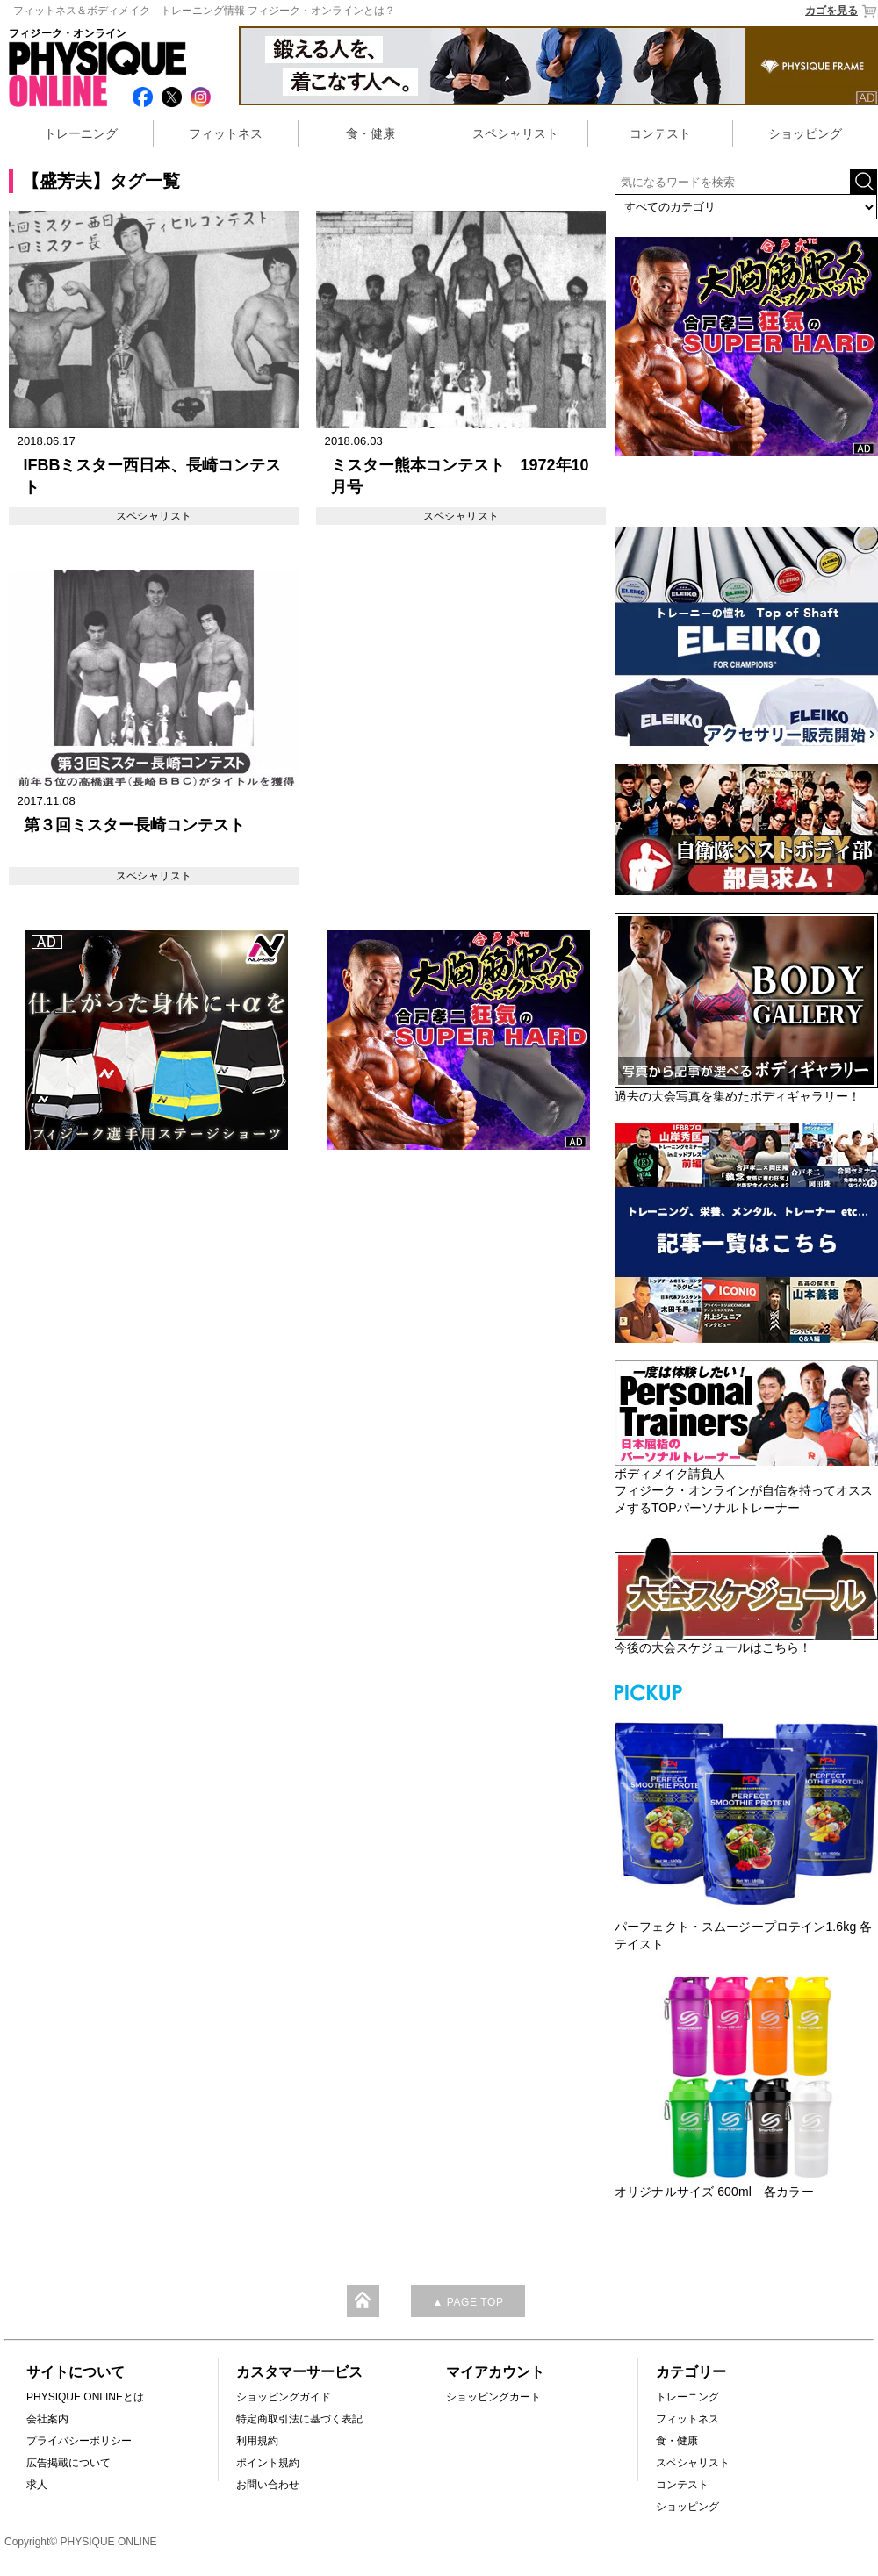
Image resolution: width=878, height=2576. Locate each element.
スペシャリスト (515, 133)
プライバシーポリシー (79, 2441)
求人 (36, 2485)
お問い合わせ (267, 2485)
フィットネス (226, 133)
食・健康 (370, 133)
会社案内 (47, 2419)
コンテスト (660, 133)
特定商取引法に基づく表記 (299, 2419)
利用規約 (257, 2441)
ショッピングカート (493, 2397)
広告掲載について (68, 2463)
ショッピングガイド (283, 2397)
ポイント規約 (267, 2463)
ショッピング (805, 133)
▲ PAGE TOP (467, 2302)
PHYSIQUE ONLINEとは (85, 2397)
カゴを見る (841, 11)
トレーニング (81, 133)
